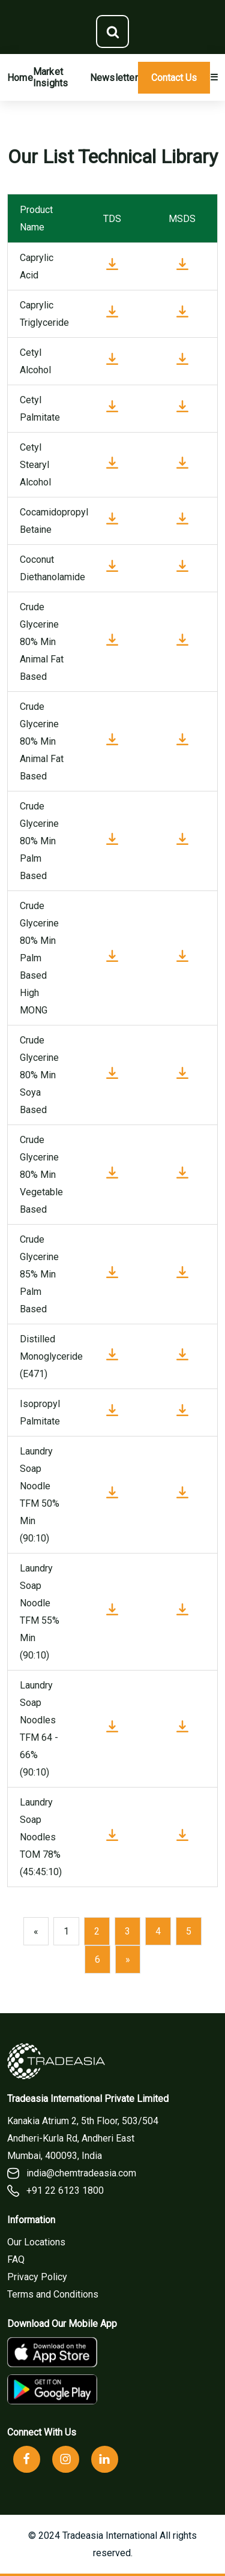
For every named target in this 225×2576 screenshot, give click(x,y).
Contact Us (174, 77)
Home (20, 77)
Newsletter (114, 77)
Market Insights (50, 77)
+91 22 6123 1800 (55, 2191)
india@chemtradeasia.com (71, 2173)
